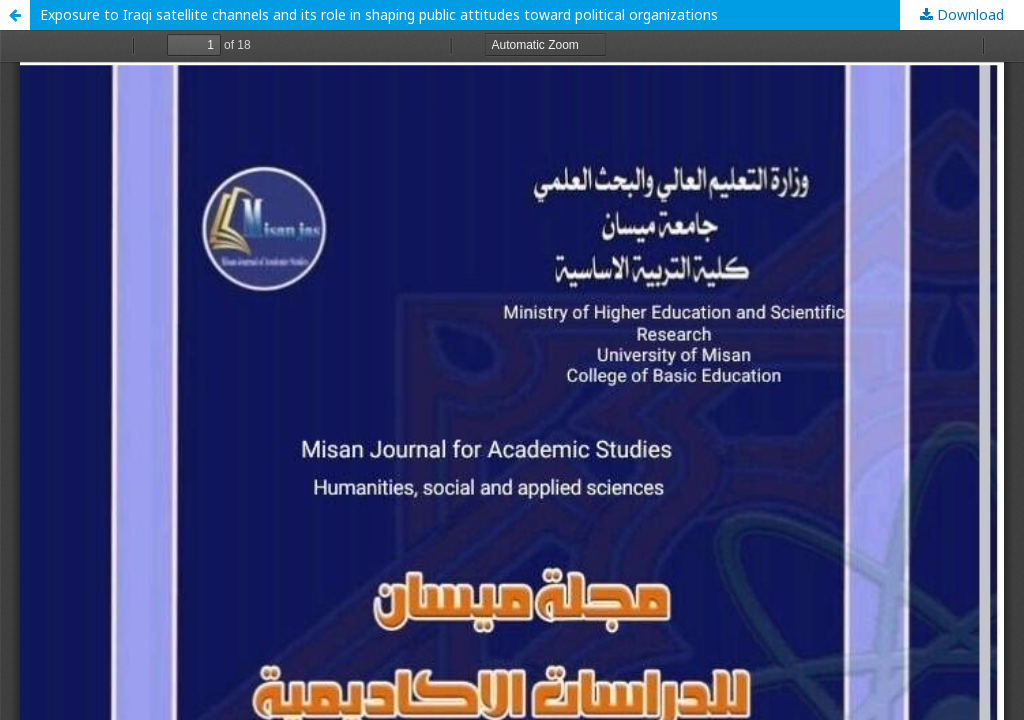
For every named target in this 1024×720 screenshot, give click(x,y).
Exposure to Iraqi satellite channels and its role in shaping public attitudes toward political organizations (379, 14)
